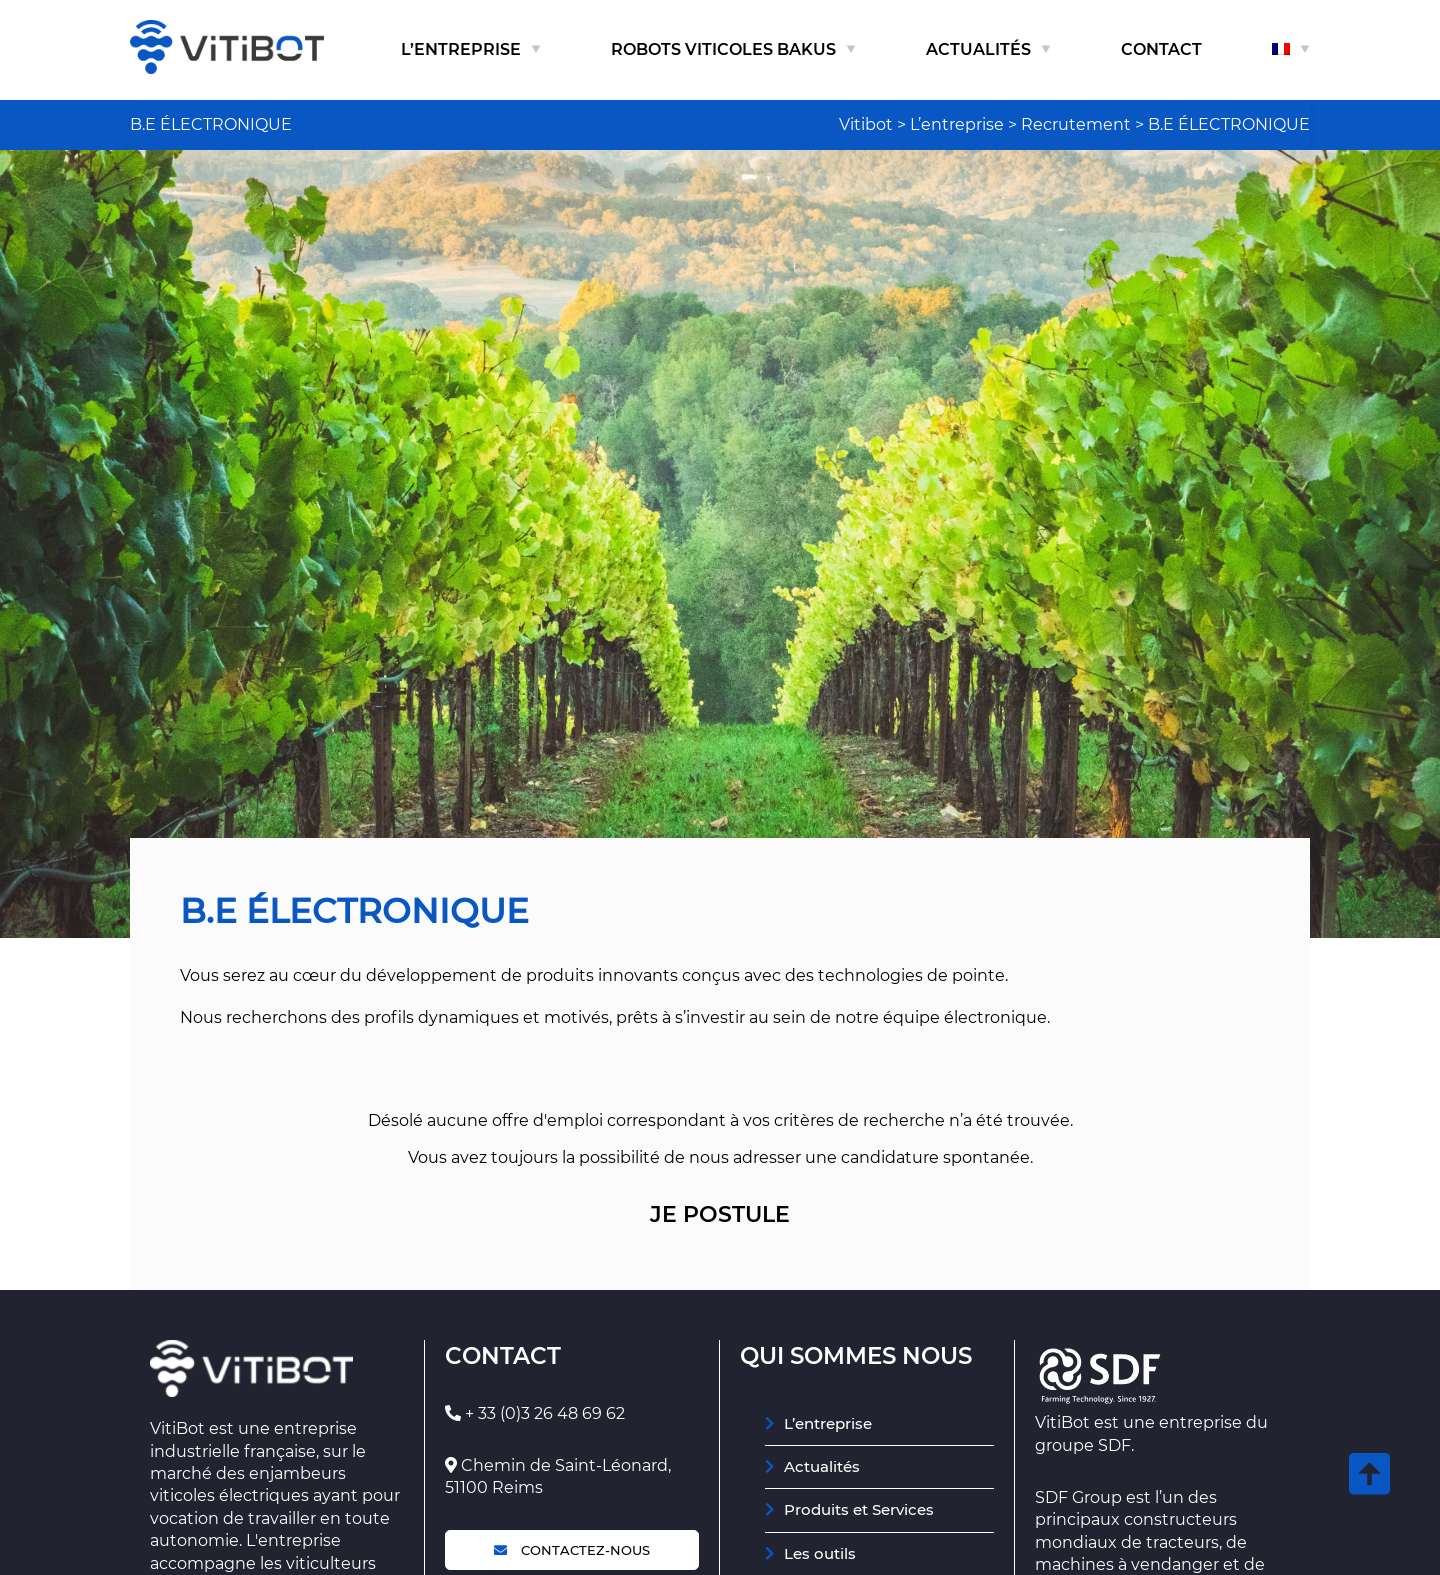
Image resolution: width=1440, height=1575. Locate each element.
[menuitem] (1291, 50)
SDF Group (1078, 1497)
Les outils (820, 1553)
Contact (1161, 49)
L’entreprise (461, 49)
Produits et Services (859, 1509)
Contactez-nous (572, 1550)
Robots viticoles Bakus (723, 49)
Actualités (978, 49)
